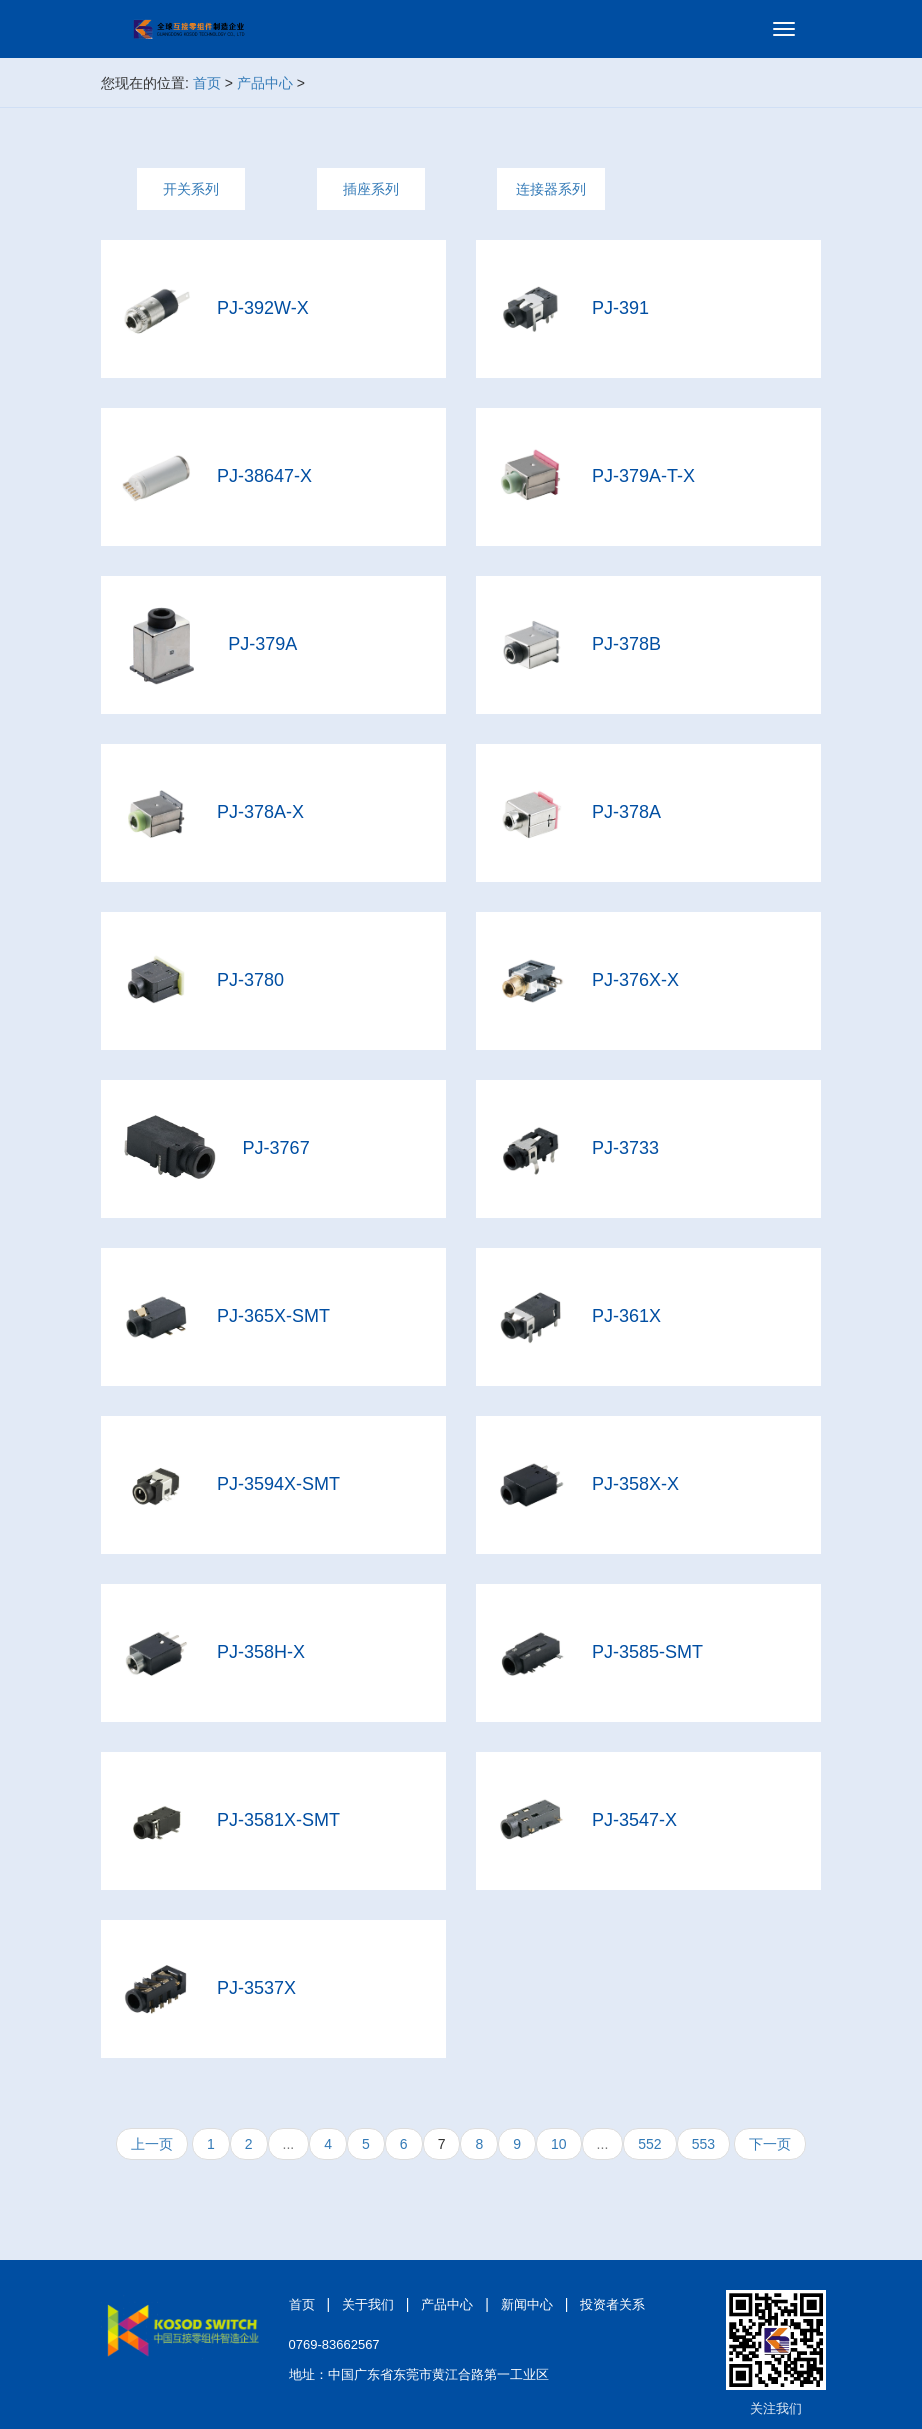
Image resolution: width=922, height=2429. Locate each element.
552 (649, 2144)
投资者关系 (612, 2304)
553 (703, 2144)
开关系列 (191, 189)
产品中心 (265, 83)
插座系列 (371, 189)
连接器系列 (551, 189)
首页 (207, 83)
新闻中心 (527, 2304)
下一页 (770, 2144)
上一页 (152, 2144)
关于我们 (368, 2304)
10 (559, 2144)
